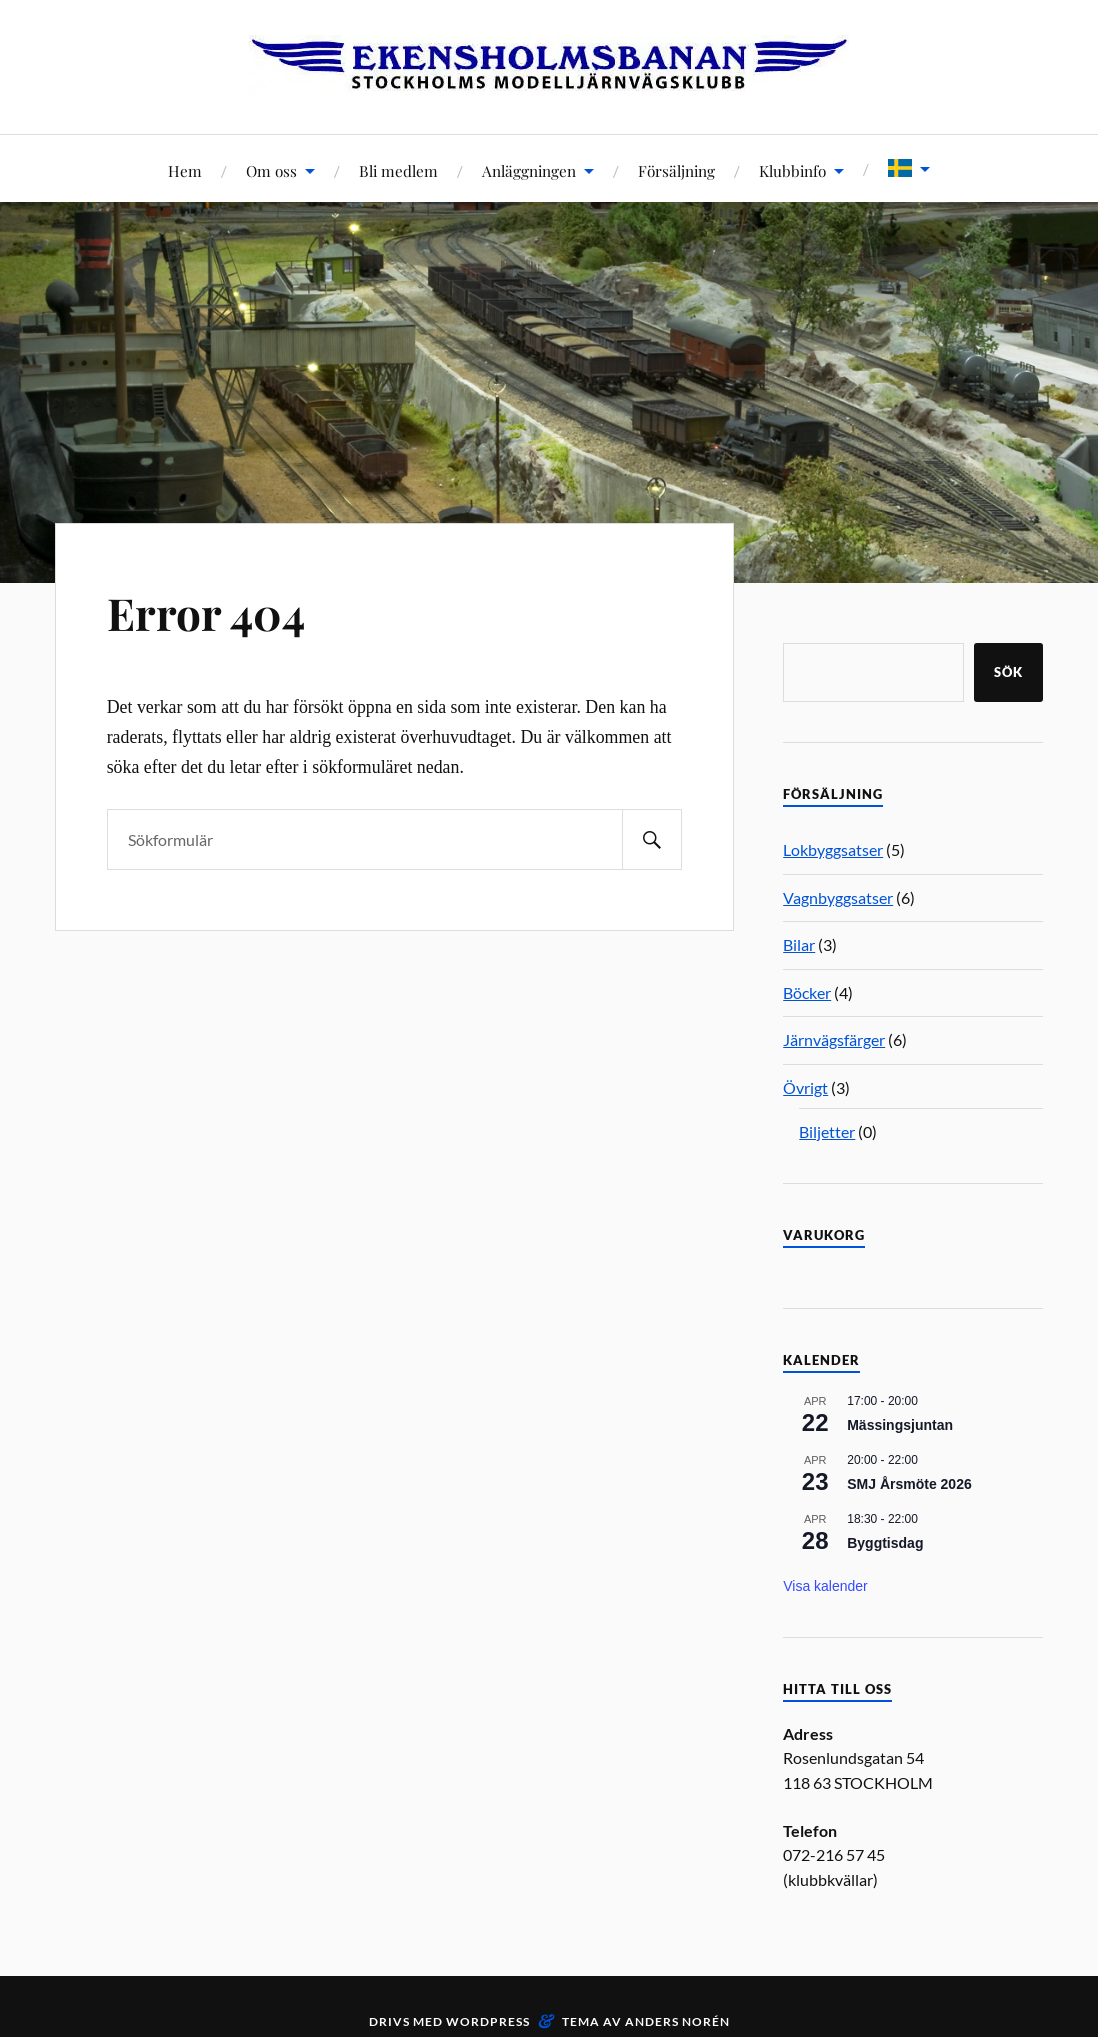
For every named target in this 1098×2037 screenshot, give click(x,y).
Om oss (271, 170)
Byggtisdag (885, 1543)
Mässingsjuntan (900, 1425)
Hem (185, 170)
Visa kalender (825, 1586)
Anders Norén (677, 2021)
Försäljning (676, 170)
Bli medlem (398, 170)
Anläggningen (529, 170)
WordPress (488, 2021)
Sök (1008, 672)
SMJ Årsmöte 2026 (909, 1484)
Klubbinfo (792, 170)
